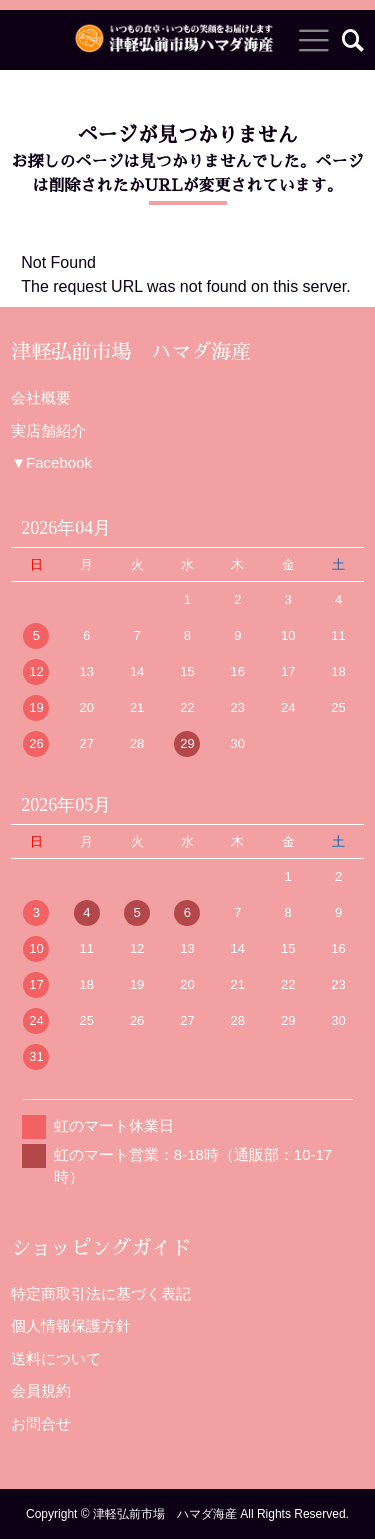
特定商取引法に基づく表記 (101, 1293)
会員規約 (41, 1390)
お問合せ (41, 1423)
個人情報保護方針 (71, 1325)
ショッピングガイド (101, 1248)
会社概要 (41, 397)
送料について (56, 1358)
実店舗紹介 (48, 430)
